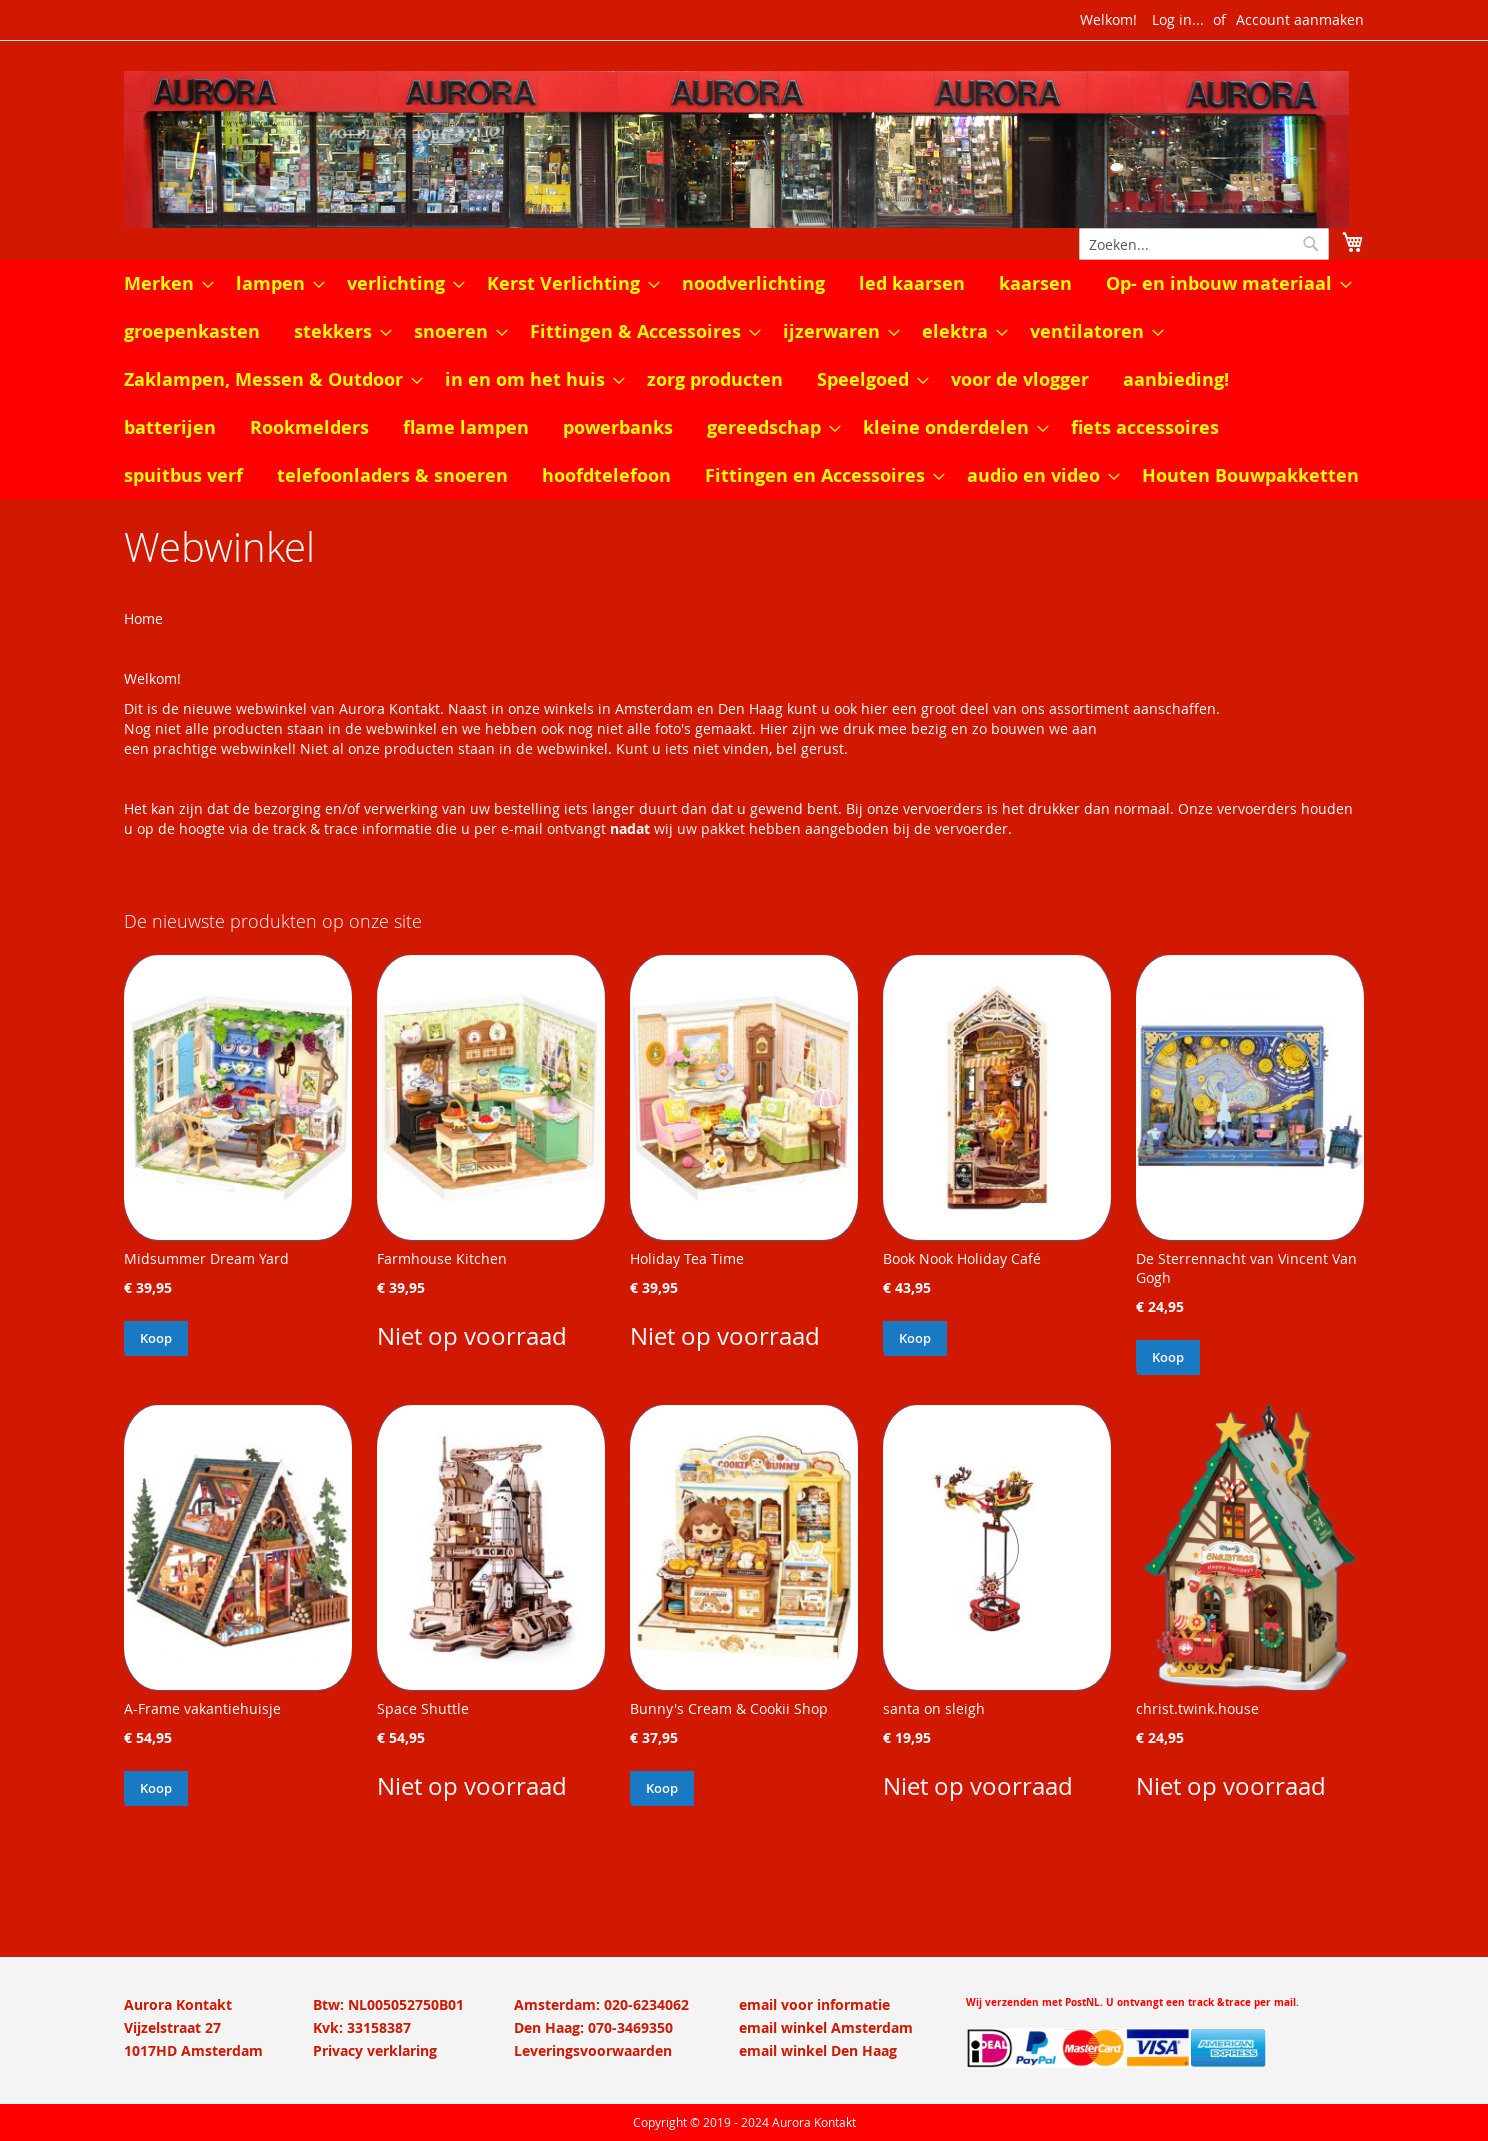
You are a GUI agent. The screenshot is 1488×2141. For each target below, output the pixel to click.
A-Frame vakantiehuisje (202, 1708)
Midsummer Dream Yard (206, 1258)
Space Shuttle (423, 1708)
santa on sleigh (934, 1708)
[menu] (744, 380)
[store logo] (744, 149)
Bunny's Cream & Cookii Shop (729, 1708)
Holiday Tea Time (687, 1258)
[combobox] (1204, 244)
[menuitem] (163, 284)
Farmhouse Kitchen (442, 1258)
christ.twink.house (1197, 1708)
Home (143, 618)
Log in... (1178, 19)
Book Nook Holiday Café (962, 1258)
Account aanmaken (1300, 19)
